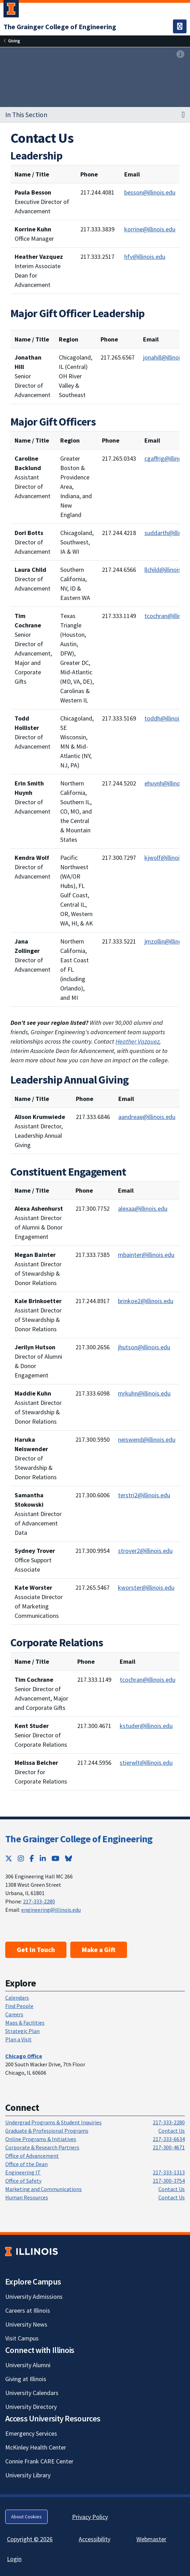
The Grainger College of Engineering (79, 1839)
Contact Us (171, 2130)
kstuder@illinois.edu (146, 1726)
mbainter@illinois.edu (146, 1255)
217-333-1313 (169, 2172)
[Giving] (14, 41)
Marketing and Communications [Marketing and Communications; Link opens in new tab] (43, 2189)
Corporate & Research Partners (42, 2147)
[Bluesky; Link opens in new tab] (68, 1858)
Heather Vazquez (137, 1041)
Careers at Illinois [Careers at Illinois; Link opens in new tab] (27, 2310)
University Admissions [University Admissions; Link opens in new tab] (34, 2297)
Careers (14, 2014)
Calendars (17, 1997)
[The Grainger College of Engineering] (59, 26)
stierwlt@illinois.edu (146, 1763)
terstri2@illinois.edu (144, 1495)
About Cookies (26, 2516)
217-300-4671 (169, 2147)
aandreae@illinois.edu (146, 1117)
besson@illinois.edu (149, 192)
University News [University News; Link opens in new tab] (26, 2324)
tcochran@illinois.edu (147, 1680)
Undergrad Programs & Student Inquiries (53, 2122)
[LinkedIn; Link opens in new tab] (43, 1858)
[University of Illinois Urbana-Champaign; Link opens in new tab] (11, 10)
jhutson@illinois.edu (144, 1347)
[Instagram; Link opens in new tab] (21, 1858)
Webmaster (151, 2539)
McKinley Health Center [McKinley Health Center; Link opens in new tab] (35, 2447)
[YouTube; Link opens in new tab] (56, 1858)
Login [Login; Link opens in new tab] (14, 2559)
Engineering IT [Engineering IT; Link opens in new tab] (23, 2172)
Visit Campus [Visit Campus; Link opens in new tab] (22, 2338)
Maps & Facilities (25, 2022)
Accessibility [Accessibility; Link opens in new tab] (94, 2539)
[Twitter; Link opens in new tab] (8, 1858)
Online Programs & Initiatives (40, 2138)
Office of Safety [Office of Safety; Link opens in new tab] (23, 2180)
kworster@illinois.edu (146, 1587)
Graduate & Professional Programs (46, 2130)
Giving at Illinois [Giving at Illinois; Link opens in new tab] (25, 2379)
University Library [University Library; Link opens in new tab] (27, 2475)
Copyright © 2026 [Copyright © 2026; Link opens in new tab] (30, 2539)
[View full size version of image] (180, 54)
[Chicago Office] (23, 2055)
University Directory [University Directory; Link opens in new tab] (31, 2407)
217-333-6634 (169, 2138)
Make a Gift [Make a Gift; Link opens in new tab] (99, 1949)
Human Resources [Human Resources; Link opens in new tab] (26, 2197)
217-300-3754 (169, 2180)
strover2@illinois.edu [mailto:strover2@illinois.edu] (145, 1551)
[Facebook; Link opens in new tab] (32, 1858)
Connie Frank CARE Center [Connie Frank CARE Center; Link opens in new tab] (39, 2461)
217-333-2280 (39, 1901)
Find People (19, 2005)
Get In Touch (36, 1949)
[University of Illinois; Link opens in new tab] (31, 2251)
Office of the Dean (26, 2164)
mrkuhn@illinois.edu (144, 1393)
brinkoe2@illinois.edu (145, 1301)
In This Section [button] (26, 114)
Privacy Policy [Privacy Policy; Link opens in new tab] (90, 2517)
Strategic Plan (22, 2030)
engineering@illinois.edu (51, 1909)
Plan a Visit (18, 2039)
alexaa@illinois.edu (142, 1208)
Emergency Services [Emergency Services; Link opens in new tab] (31, 2433)
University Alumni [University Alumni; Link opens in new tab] (27, 2365)
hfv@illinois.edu (144, 257)
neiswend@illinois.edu (146, 1439)
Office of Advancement (32, 2155)
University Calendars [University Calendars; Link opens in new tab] (31, 2393)
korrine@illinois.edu (149, 229)
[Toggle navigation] (180, 26)
